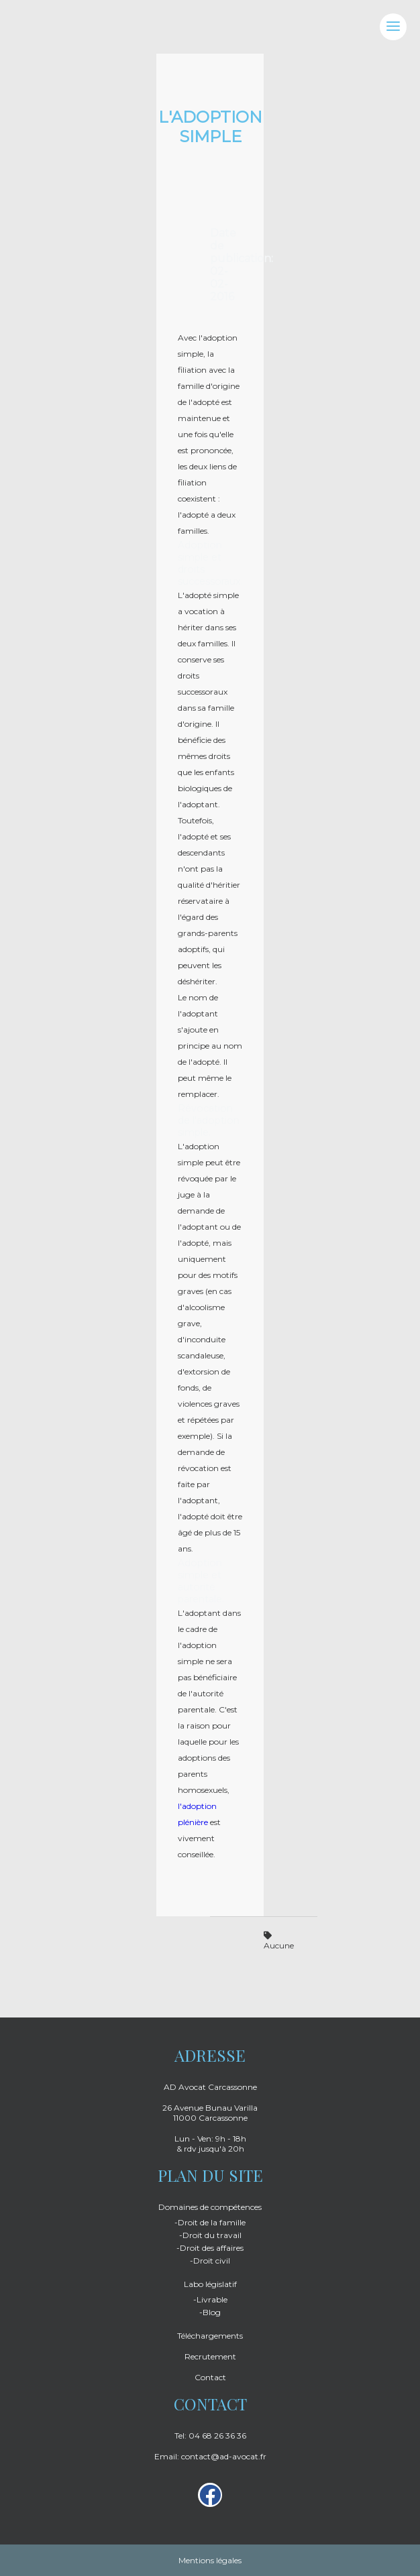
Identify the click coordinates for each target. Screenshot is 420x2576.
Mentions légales (210, 2560)
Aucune (279, 1941)
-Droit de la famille (210, 2222)
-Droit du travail (210, 2235)
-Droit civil (210, 2261)
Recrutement (210, 2356)
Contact (210, 2377)
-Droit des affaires (210, 2248)
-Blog (210, 2312)
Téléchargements (210, 2336)
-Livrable (210, 2299)
